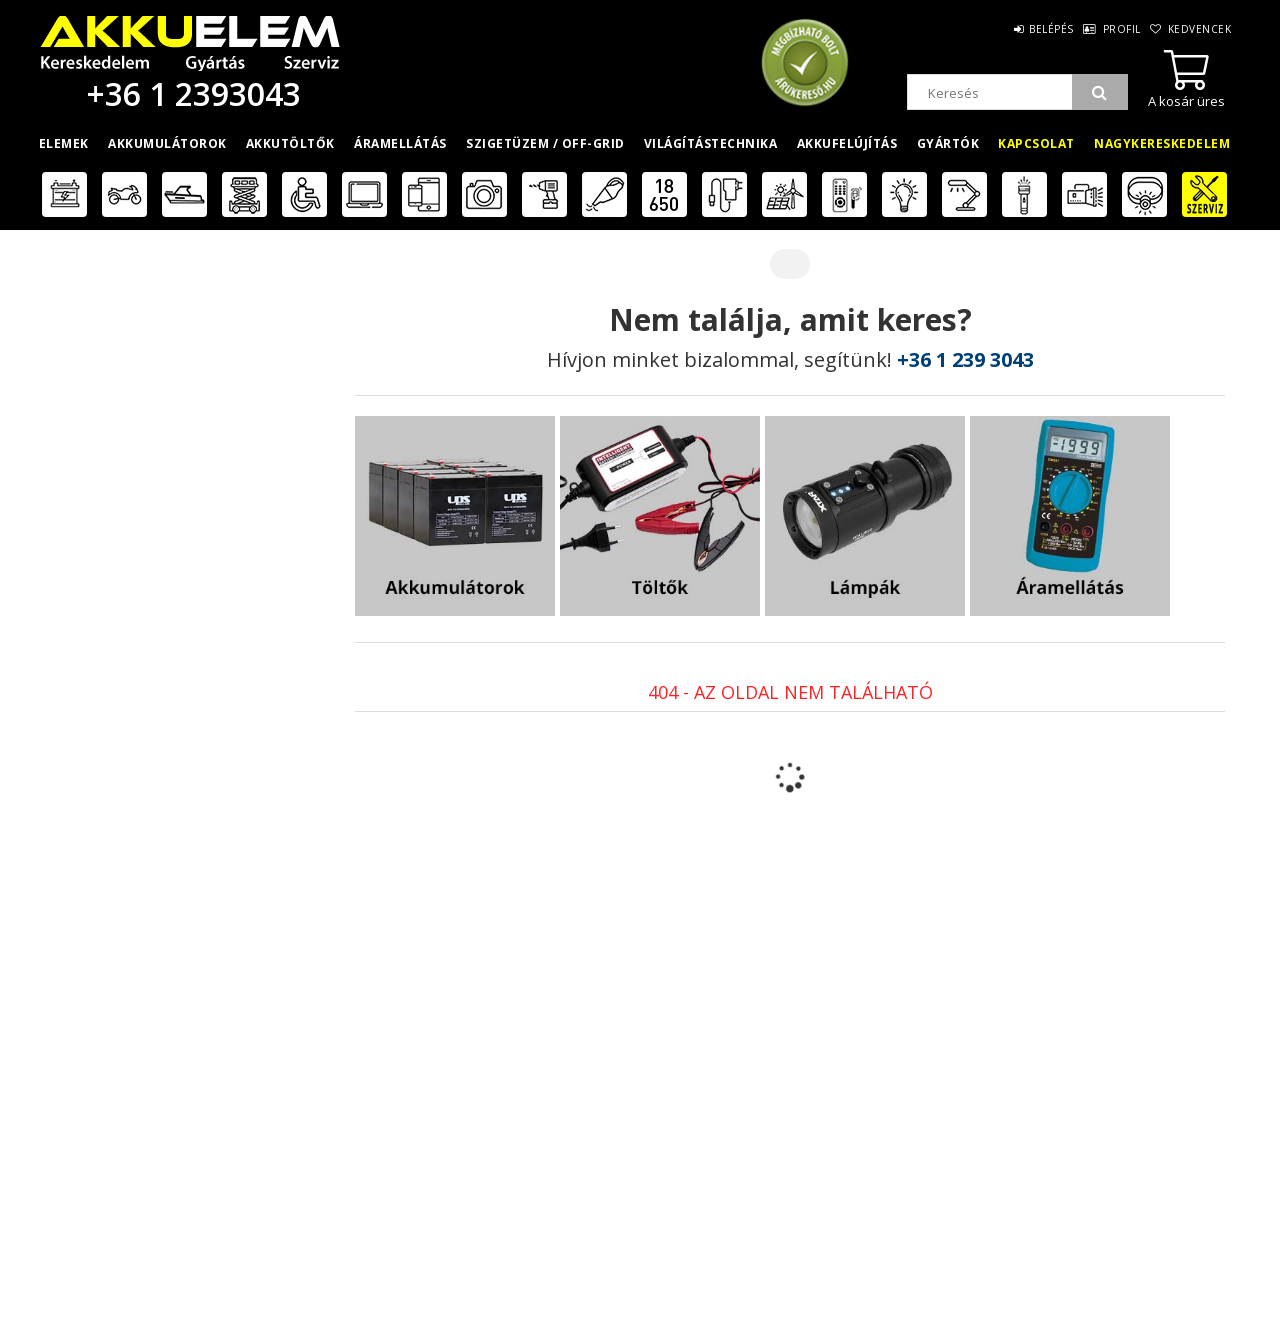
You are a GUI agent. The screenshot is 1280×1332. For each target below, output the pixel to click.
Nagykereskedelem (1162, 143)
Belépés (1023, 29)
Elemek (64, 143)
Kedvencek (1197, 29)
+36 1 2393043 (190, 93)
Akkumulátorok (167, 143)
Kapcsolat (1036, 143)
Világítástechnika (711, 143)
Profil (1106, 29)
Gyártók (948, 143)
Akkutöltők (290, 143)
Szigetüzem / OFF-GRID (545, 143)
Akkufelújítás (847, 143)
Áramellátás (400, 143)
